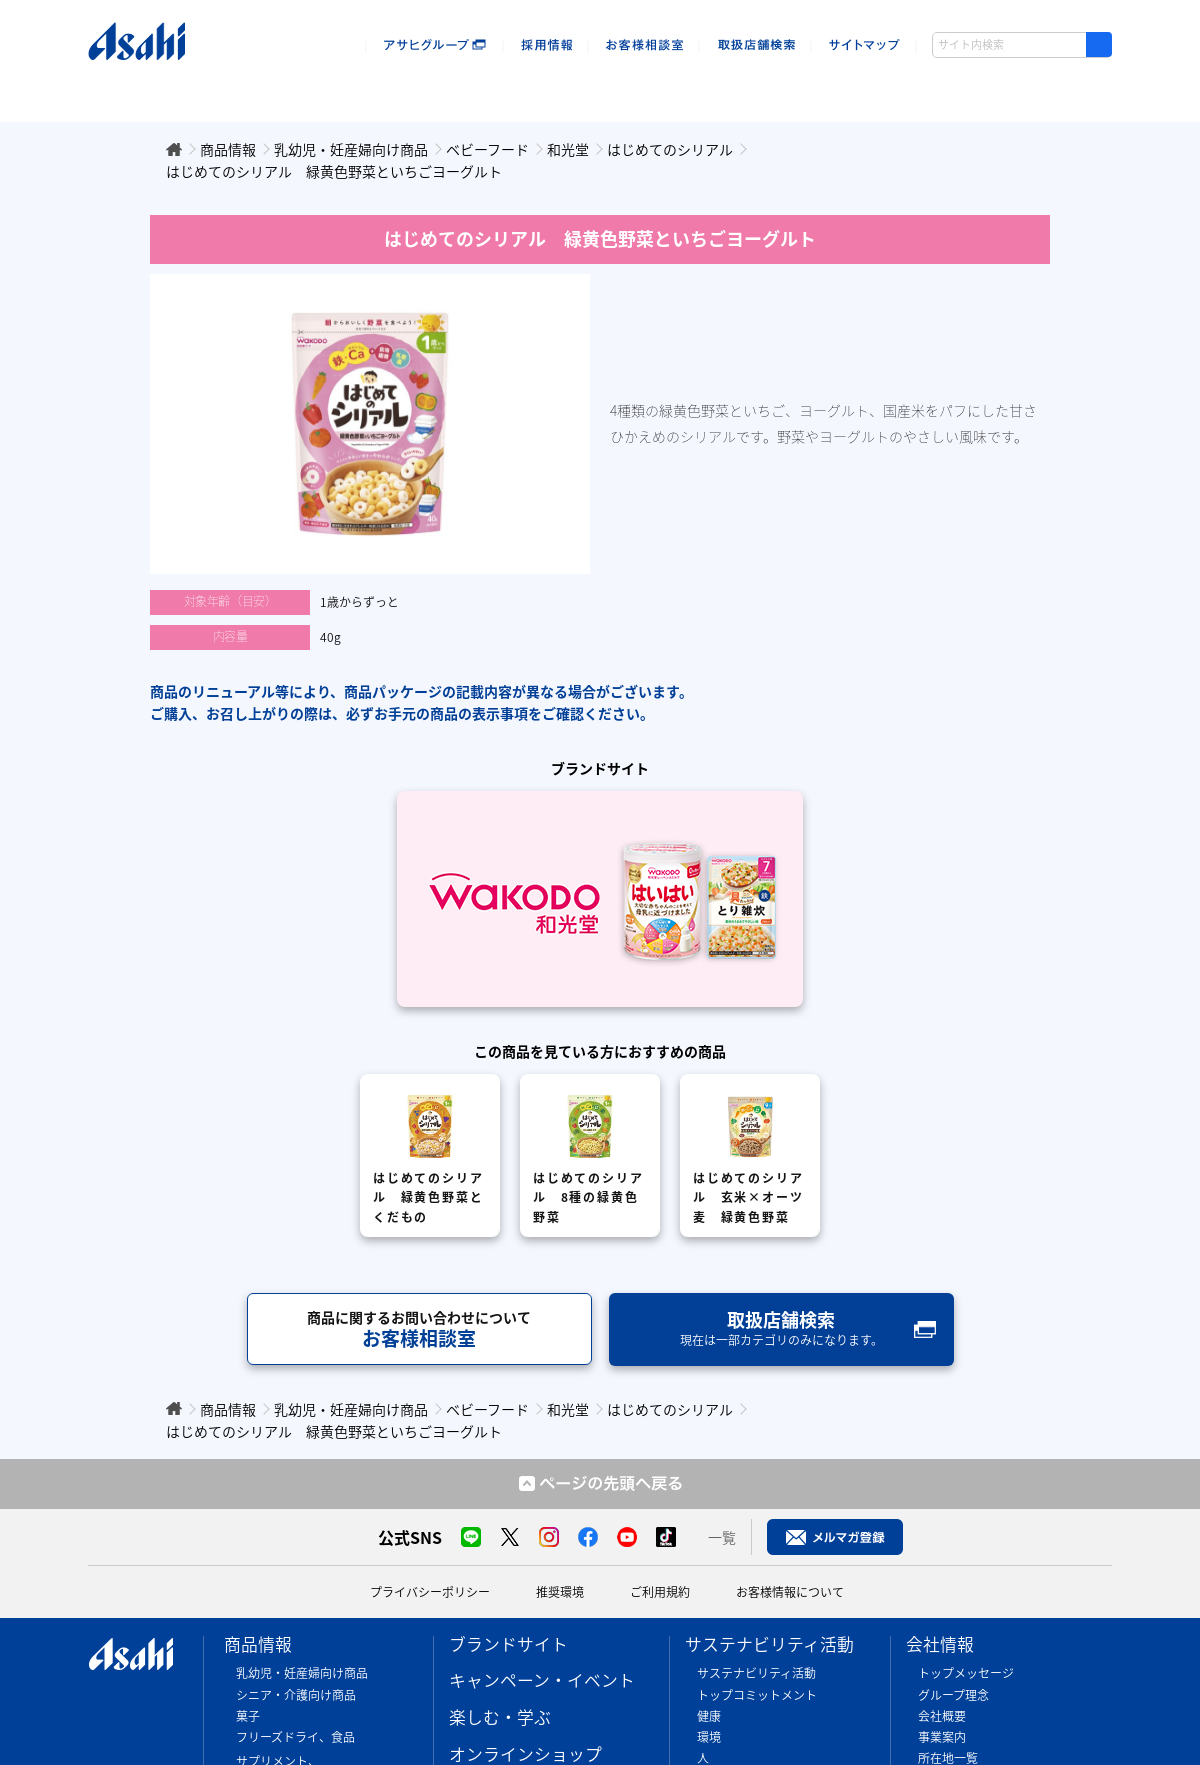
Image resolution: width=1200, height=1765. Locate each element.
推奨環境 (560, 1592)
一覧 (722, 1537)
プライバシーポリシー (430, 1592)
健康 (709, 1716)
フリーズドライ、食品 (295, 1737)
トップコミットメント (757, 1695)
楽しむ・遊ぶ (449, 87)
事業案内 (942, 1737)
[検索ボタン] (1099, 44)
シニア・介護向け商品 (296, 1695)
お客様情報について (790, 1592)
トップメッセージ (966, 1673)
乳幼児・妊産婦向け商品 (302, 1673)
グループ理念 (953, 1695)
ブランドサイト (508, 1644)
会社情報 (925, 87)
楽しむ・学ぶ (500, 1717)
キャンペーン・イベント (291, 87)
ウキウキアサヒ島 (1047, 87)
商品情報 (144, 87)
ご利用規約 (660, 1592)
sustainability (778, 87)
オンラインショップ (600, 87)
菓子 (248, 1716)
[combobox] (1022, 45)
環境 (709, 1737)
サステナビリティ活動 (769, 1644)
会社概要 (942, 1716)
